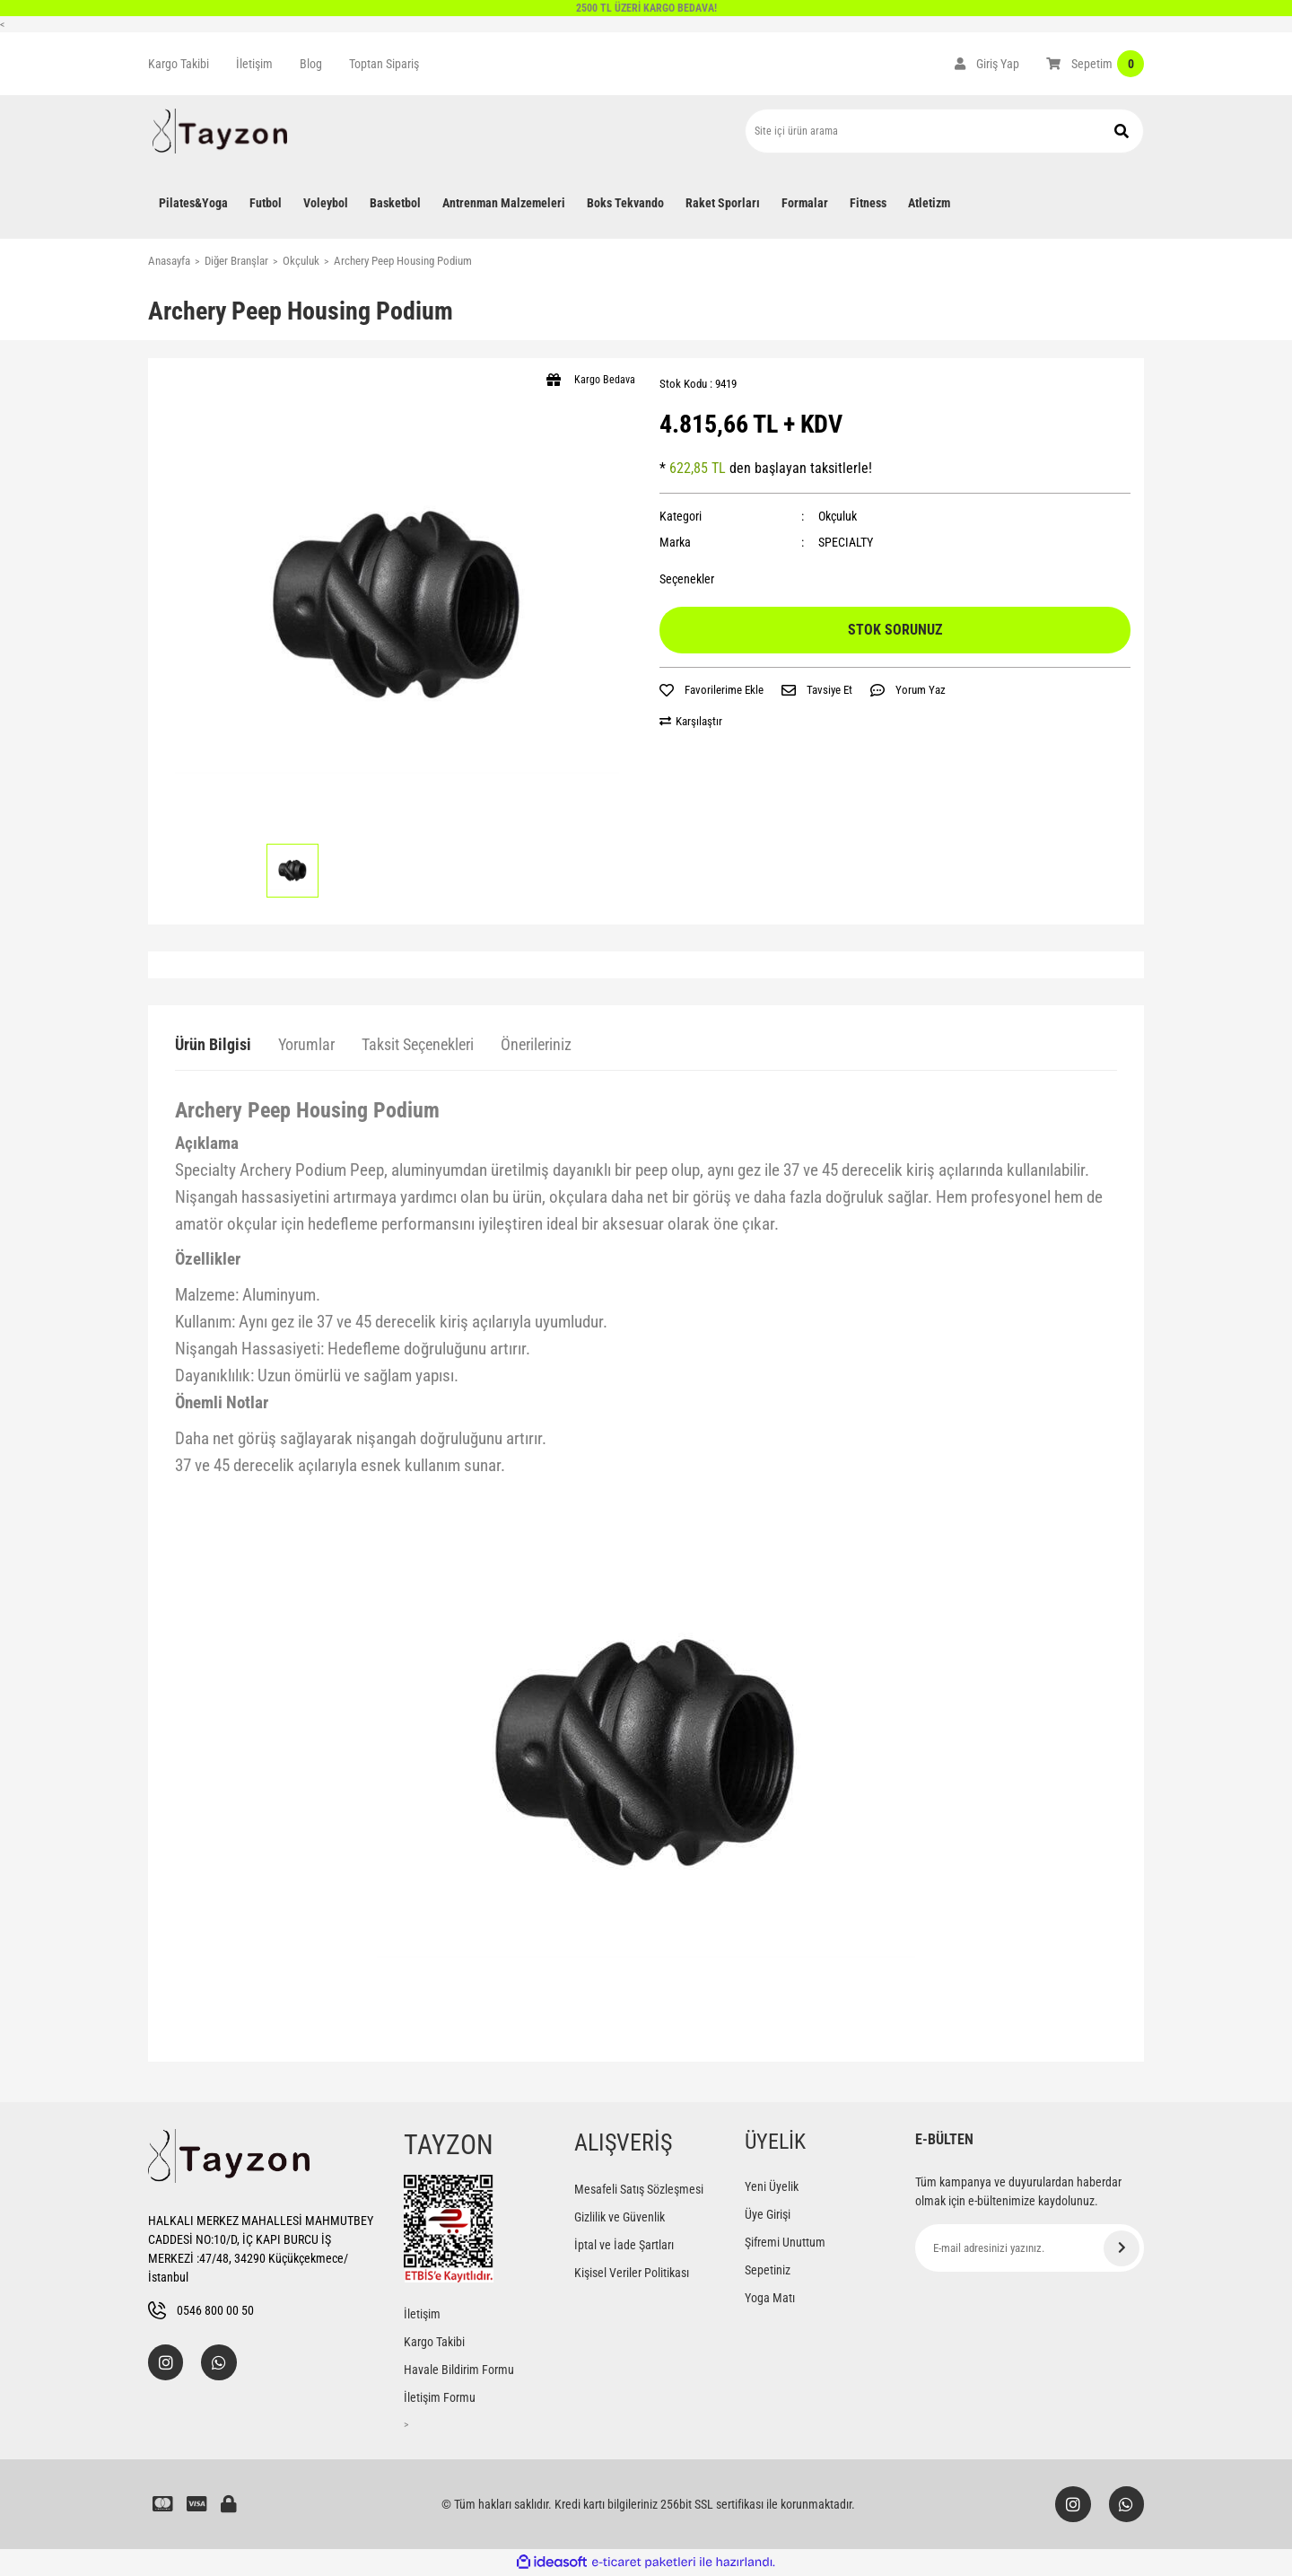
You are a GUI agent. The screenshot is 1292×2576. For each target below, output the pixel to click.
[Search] (944, 131)
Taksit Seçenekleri (418, 1044)
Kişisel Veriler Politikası (631, 2272)
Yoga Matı (770, 2298)
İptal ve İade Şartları (624, 2245)
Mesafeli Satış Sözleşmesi (638, 2189)
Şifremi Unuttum (785, 2242)
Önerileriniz (536, 1044)
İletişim (254, 64)
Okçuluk (837, 516)
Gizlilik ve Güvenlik (619, 2217)
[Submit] (1121, 2248)
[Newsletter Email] (1029, 2248)
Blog (311, 64)
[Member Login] (987, 64)
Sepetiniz (767, 2270)
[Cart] (1095, 64)
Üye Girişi (767, 2214)
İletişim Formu (440, 2397)
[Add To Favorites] (711, 690)
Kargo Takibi (178, 64)
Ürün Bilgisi (213, 1044)
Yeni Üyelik (772, 2186)
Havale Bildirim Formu (459, 2369)
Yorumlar (306, 1044)
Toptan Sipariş (384, 64)
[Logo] (220, 131)
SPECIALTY (845, 542)
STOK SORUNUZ (895, 629)
